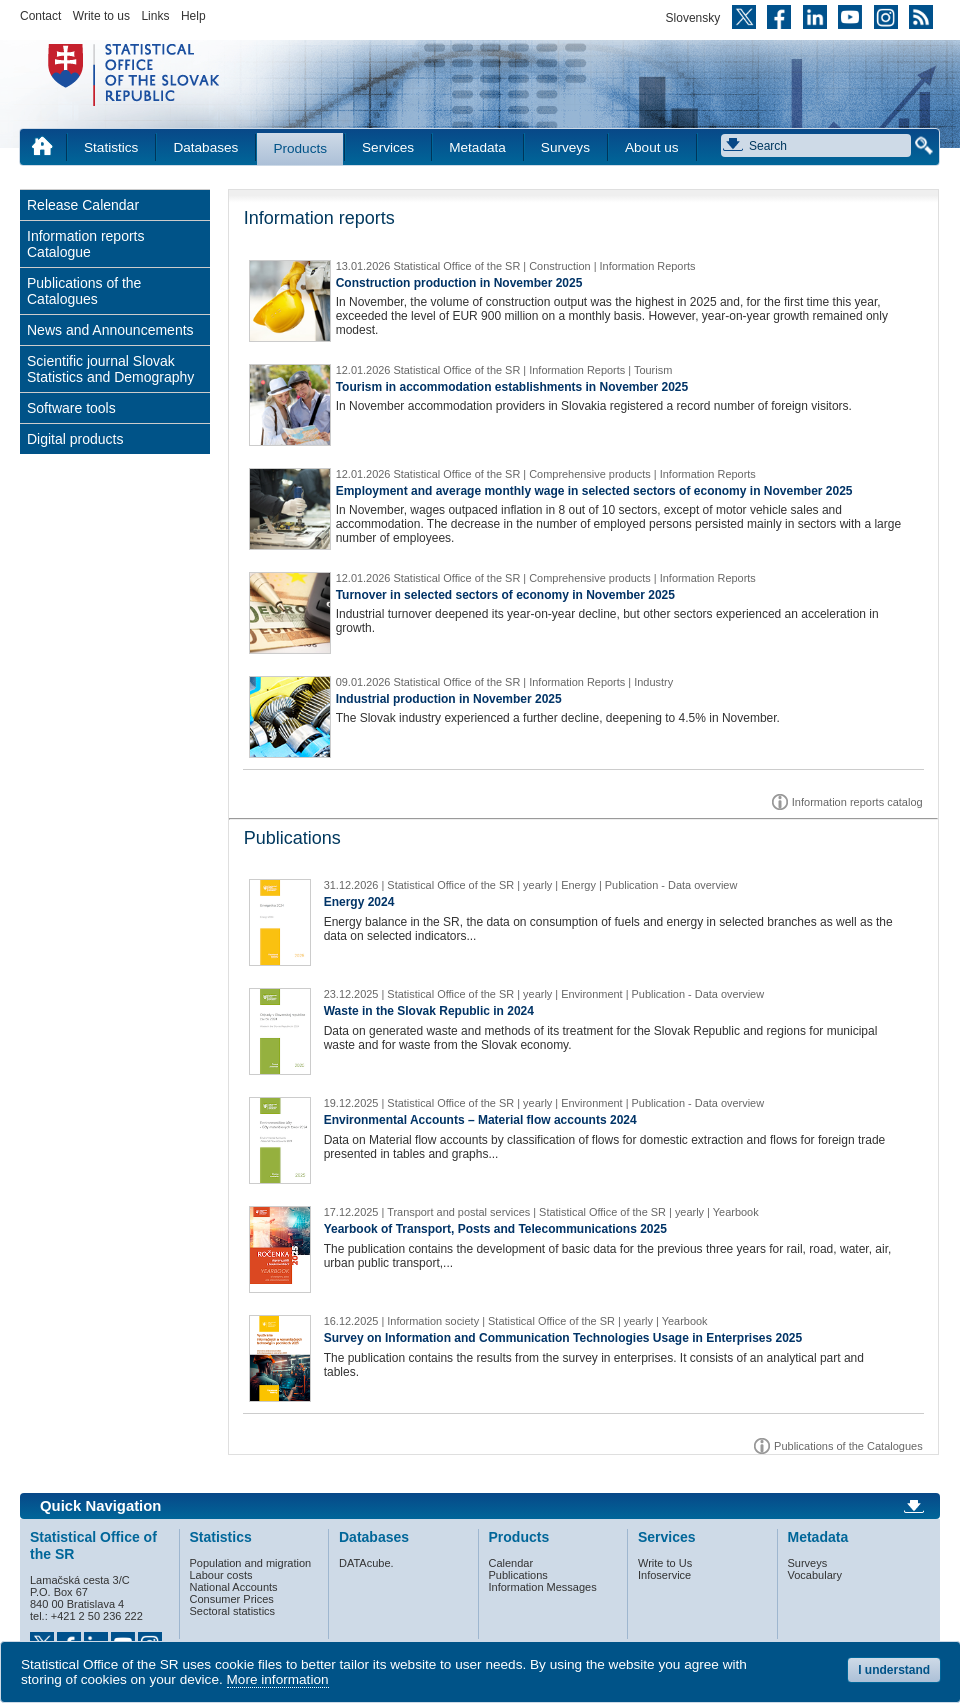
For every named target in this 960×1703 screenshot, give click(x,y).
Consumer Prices (232, 1599)
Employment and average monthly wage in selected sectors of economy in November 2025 (594, 491)
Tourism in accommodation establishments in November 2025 (512, 387)
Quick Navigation (100, 1506)
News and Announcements (110, 330)
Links (155, 16)
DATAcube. (366, 1563)
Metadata (477, 147)
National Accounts (234, 1587)
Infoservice (664, 1575)
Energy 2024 (359, 902)
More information (278, 1679)
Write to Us (665, 1563)
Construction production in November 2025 (459, 283)
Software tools (71, 408)
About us (652, 147)
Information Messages (543, 1587)
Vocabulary (815, 1575)
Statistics (111, 147)
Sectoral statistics (233, 1611)
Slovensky (693, 18)
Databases (205, 147)
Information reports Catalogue (86, 244)
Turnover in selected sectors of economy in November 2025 (505, 595)
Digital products (75, 439)
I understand (894, 1670)
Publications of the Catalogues (84, 291)
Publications (518, 1575)
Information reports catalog (857, 802)
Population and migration (251, 1563)
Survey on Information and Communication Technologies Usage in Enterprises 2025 (563, 1338)
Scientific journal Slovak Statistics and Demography (110, 369)
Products (300, 148)
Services (388, 147)
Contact (40, 16)
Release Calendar (83, 205)
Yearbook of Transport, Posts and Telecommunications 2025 (495, 1229)
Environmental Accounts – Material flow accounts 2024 (480, 1120)
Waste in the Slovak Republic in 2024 (429, 1011)
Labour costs (221, 1575)
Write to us (101, 16)
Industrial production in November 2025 (449, 699)
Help (193, 16)
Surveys (565, 147)
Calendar (511, 1563)
